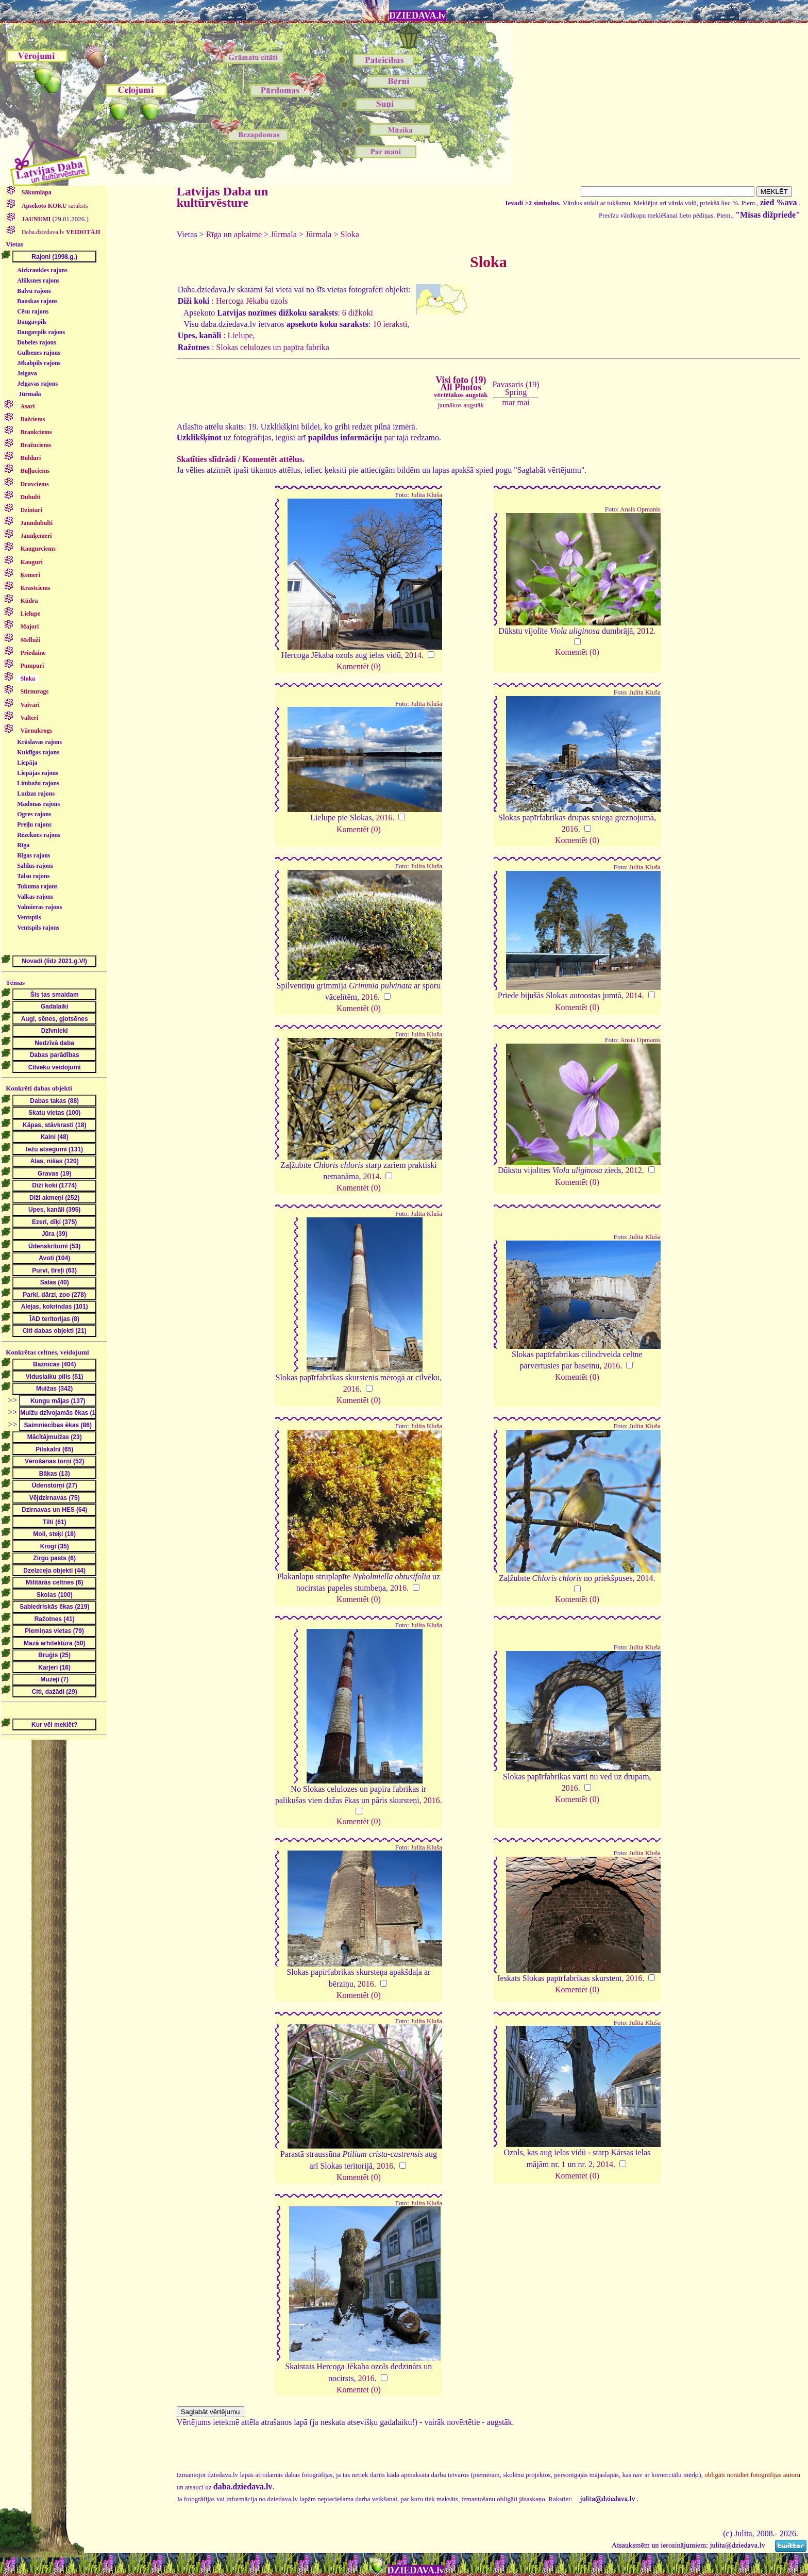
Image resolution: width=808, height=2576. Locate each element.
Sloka (349, 234)
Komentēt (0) (358, 666)
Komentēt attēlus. (273, 459)
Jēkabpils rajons (38, 363)
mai (523, 402)
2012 (645, 630)
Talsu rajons (33, 876)
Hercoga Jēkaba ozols (252, 300)
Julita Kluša (426, 495)
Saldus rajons (35, 865)
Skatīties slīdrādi (206, 459)
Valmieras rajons (39, 907)
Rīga (23, 845)
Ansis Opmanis (640, 509)
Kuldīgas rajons (38, 752)
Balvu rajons (34, 290)
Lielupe (240, 335)
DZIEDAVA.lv (417, 15)
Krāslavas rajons (39, 742)
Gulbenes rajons (38, 352)
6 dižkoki (357, 312)
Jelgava (27, 373)
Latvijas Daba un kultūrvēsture (222, 197)
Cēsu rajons (32, 311)
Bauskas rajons (37, 301)
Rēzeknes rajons (38, 834)
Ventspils (29, 917)
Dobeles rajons (36, 342)
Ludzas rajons (36, 793)
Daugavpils (31, 321)
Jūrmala (30, 394)
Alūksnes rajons (38, 280)
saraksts (54, 205)
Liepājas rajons (37, 773)
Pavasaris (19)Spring (515, 388)
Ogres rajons (34, 814)
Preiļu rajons (34, 824)
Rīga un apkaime (234, 234)
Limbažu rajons (38, 783)
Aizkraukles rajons (42, 270)
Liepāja (27, 762)
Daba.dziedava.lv (60, 232)
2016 (384, 817)
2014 (413, 655)
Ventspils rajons (38, 927)
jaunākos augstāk (461, 405)
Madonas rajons (38, 803)
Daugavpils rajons (41, 332)
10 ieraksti (390, 324)
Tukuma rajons (37, 886)
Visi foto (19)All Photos (460, 387)
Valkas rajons (35, 896)
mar (508, 402)
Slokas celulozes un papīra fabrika (272, 347)
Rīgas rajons (33, 855)
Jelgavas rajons (37, 383)
